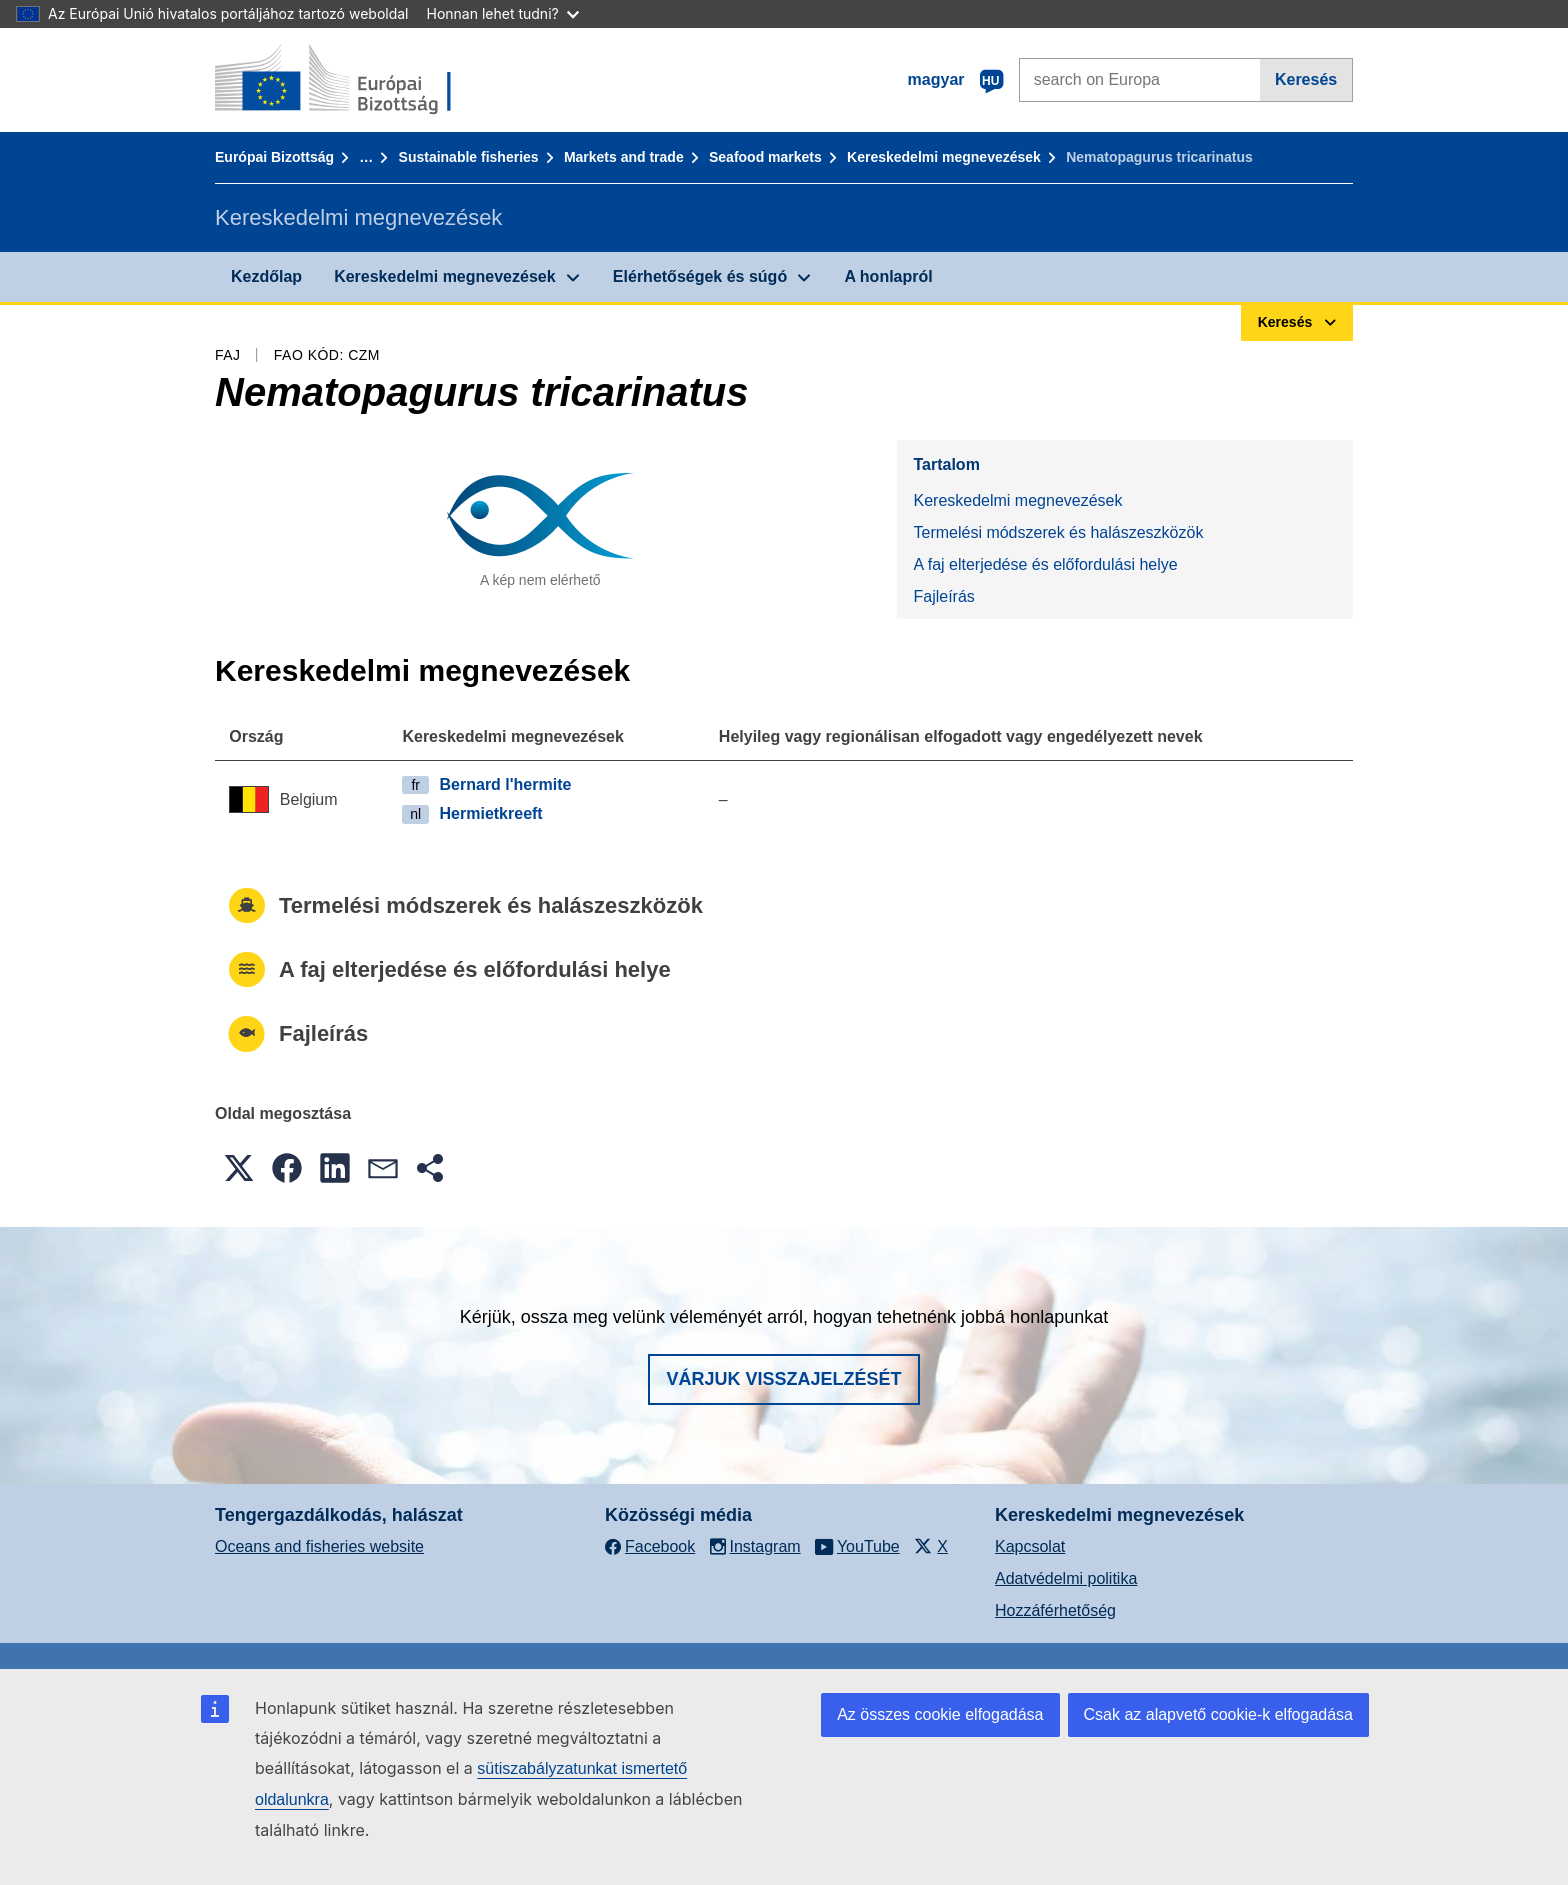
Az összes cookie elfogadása (940, 1714)
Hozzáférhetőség (1055, 1610)
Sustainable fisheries (469, 157)
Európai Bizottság (274, 157)
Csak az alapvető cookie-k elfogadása (1219, 1714)
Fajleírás (943, 596)
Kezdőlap (266, 276)
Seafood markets (765, 157)
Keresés (1306, 79)
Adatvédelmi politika (1066, 1578)
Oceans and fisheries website (319, 1546)
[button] (239, 1168)
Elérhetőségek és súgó (700, 276)
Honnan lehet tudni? (503, 13)
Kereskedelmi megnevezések (944, 157)
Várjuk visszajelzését (783, 1379)
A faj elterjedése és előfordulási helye (1045, 564)
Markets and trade (624, 157)
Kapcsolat (1030, 1546)
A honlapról (888, 276)
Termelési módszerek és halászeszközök (1058, 532)
